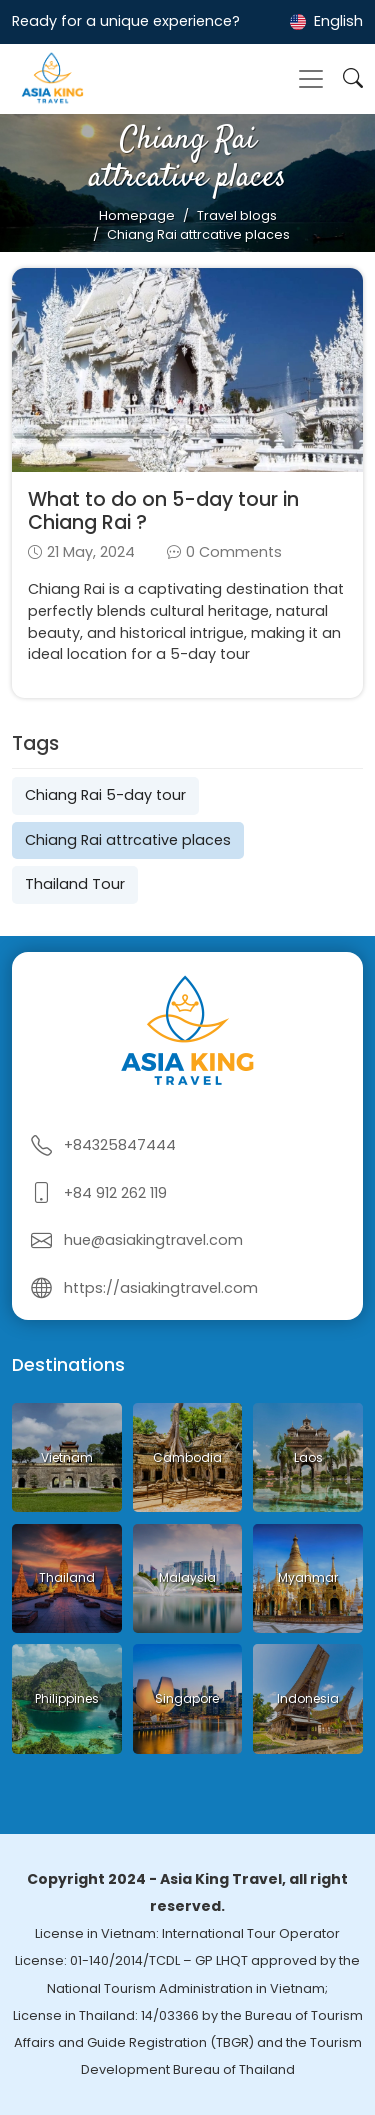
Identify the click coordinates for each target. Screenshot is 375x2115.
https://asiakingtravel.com (161, 1288)
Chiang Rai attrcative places (128, 840)
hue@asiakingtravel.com (153, 1240)
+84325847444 (120, 1145)
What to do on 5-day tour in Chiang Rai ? (163, 511)
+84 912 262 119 (115, 1193)
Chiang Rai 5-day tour (105, 795)
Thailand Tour (75, 884)
